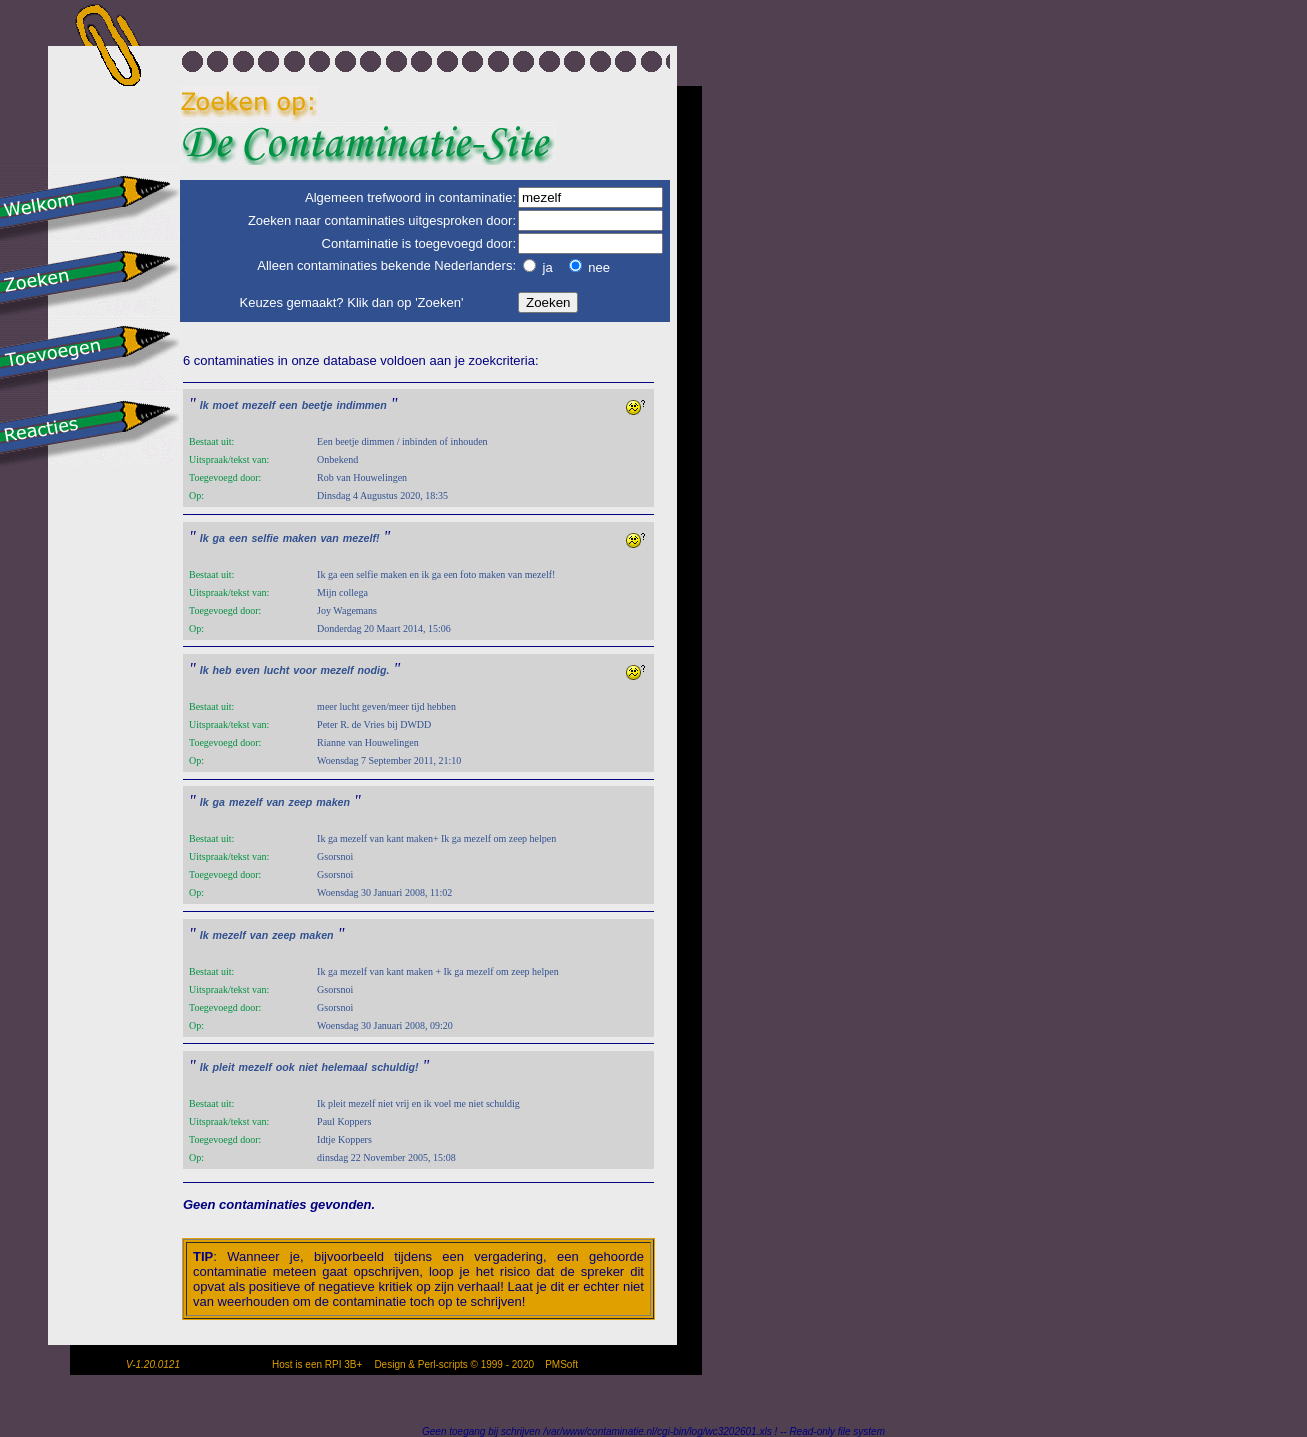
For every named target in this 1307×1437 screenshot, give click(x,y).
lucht (276, 670)
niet (308, 1067)
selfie (264, 538)
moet (225, 405)
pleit (224, 1067)
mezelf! (361, 538)
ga (219, 538)
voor (304, 670)
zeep (301, 802)
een (288, 405)
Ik (204, 405)
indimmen (361, 405)
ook (285, 1067)
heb (222, 670)
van (329, 538)
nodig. (374, 670)
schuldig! (394, 1067)
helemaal (345, 1067)
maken (300, 538)
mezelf (258, 405)
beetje (317, 405)
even (248, 670)
